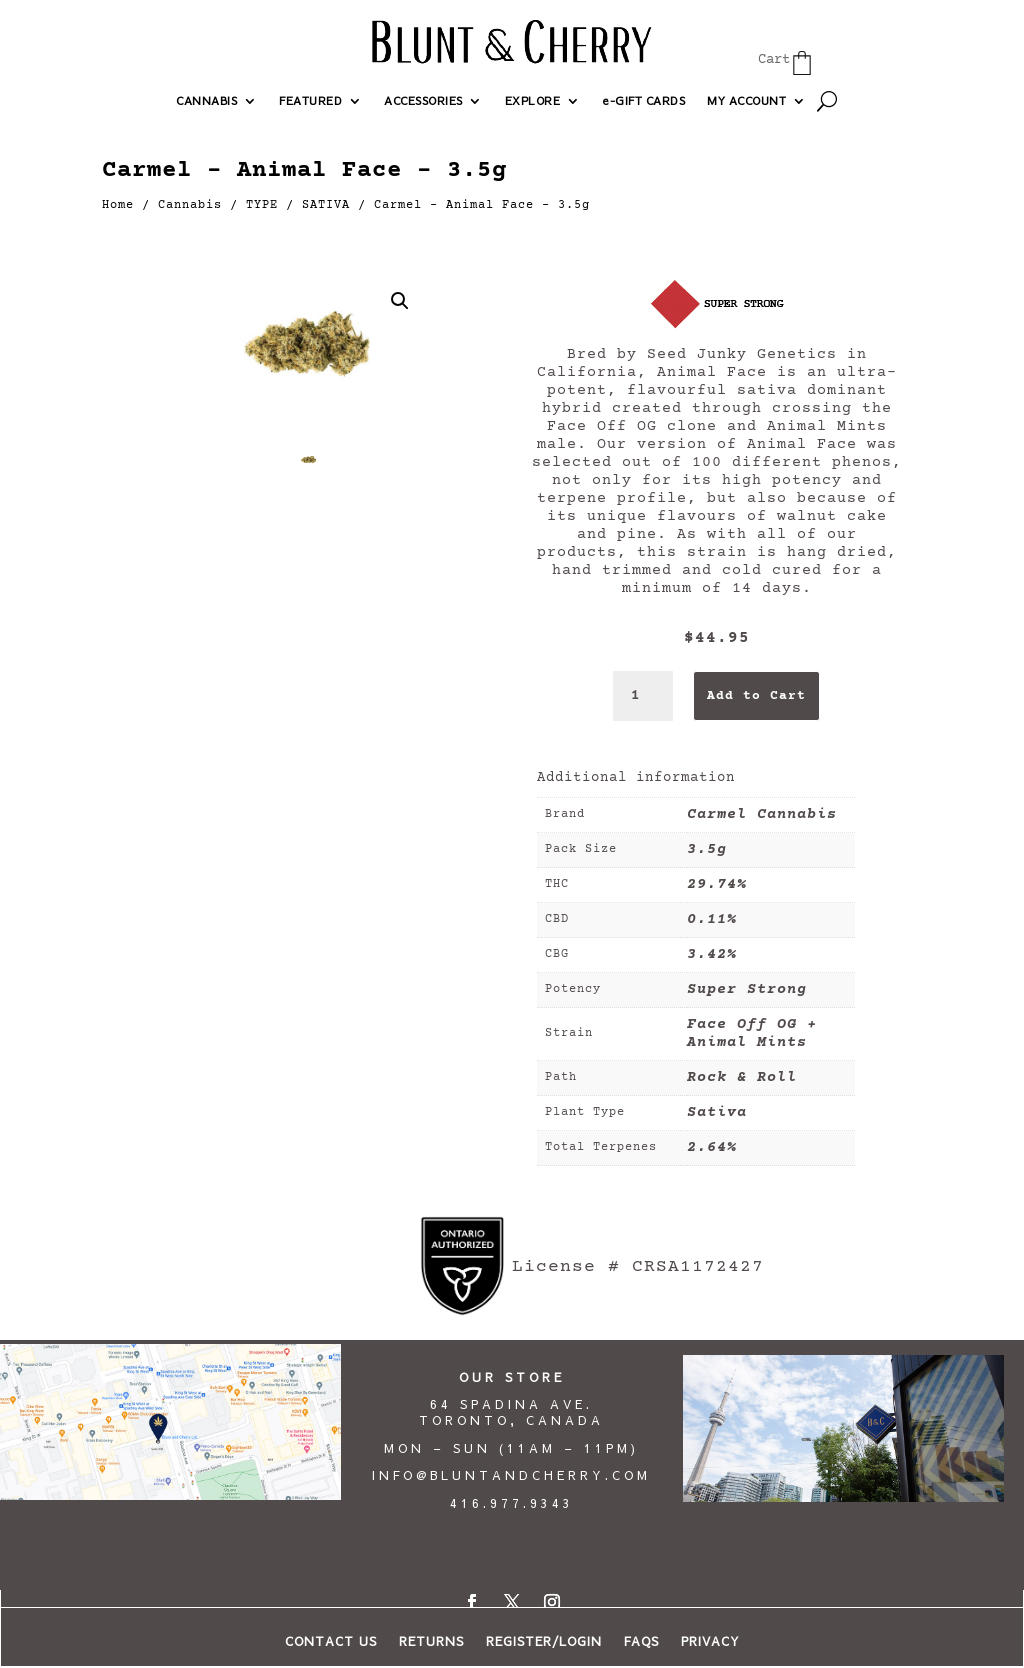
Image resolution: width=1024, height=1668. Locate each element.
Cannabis (190, 205)
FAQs (641, 1641)
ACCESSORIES (423, 101)
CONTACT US (331, 1641)
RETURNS (431, 1641)
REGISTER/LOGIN (544, 1641)
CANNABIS (206, 101)
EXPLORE (533, 101)
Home (118, 205)
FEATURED (310, 101)
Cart (774, 60)
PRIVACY (710, 1641)
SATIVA (326, 205)
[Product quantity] (643, 696)
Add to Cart (756, 696)
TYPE (262, 205)
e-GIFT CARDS (643, 101)
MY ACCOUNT (746, 101)
